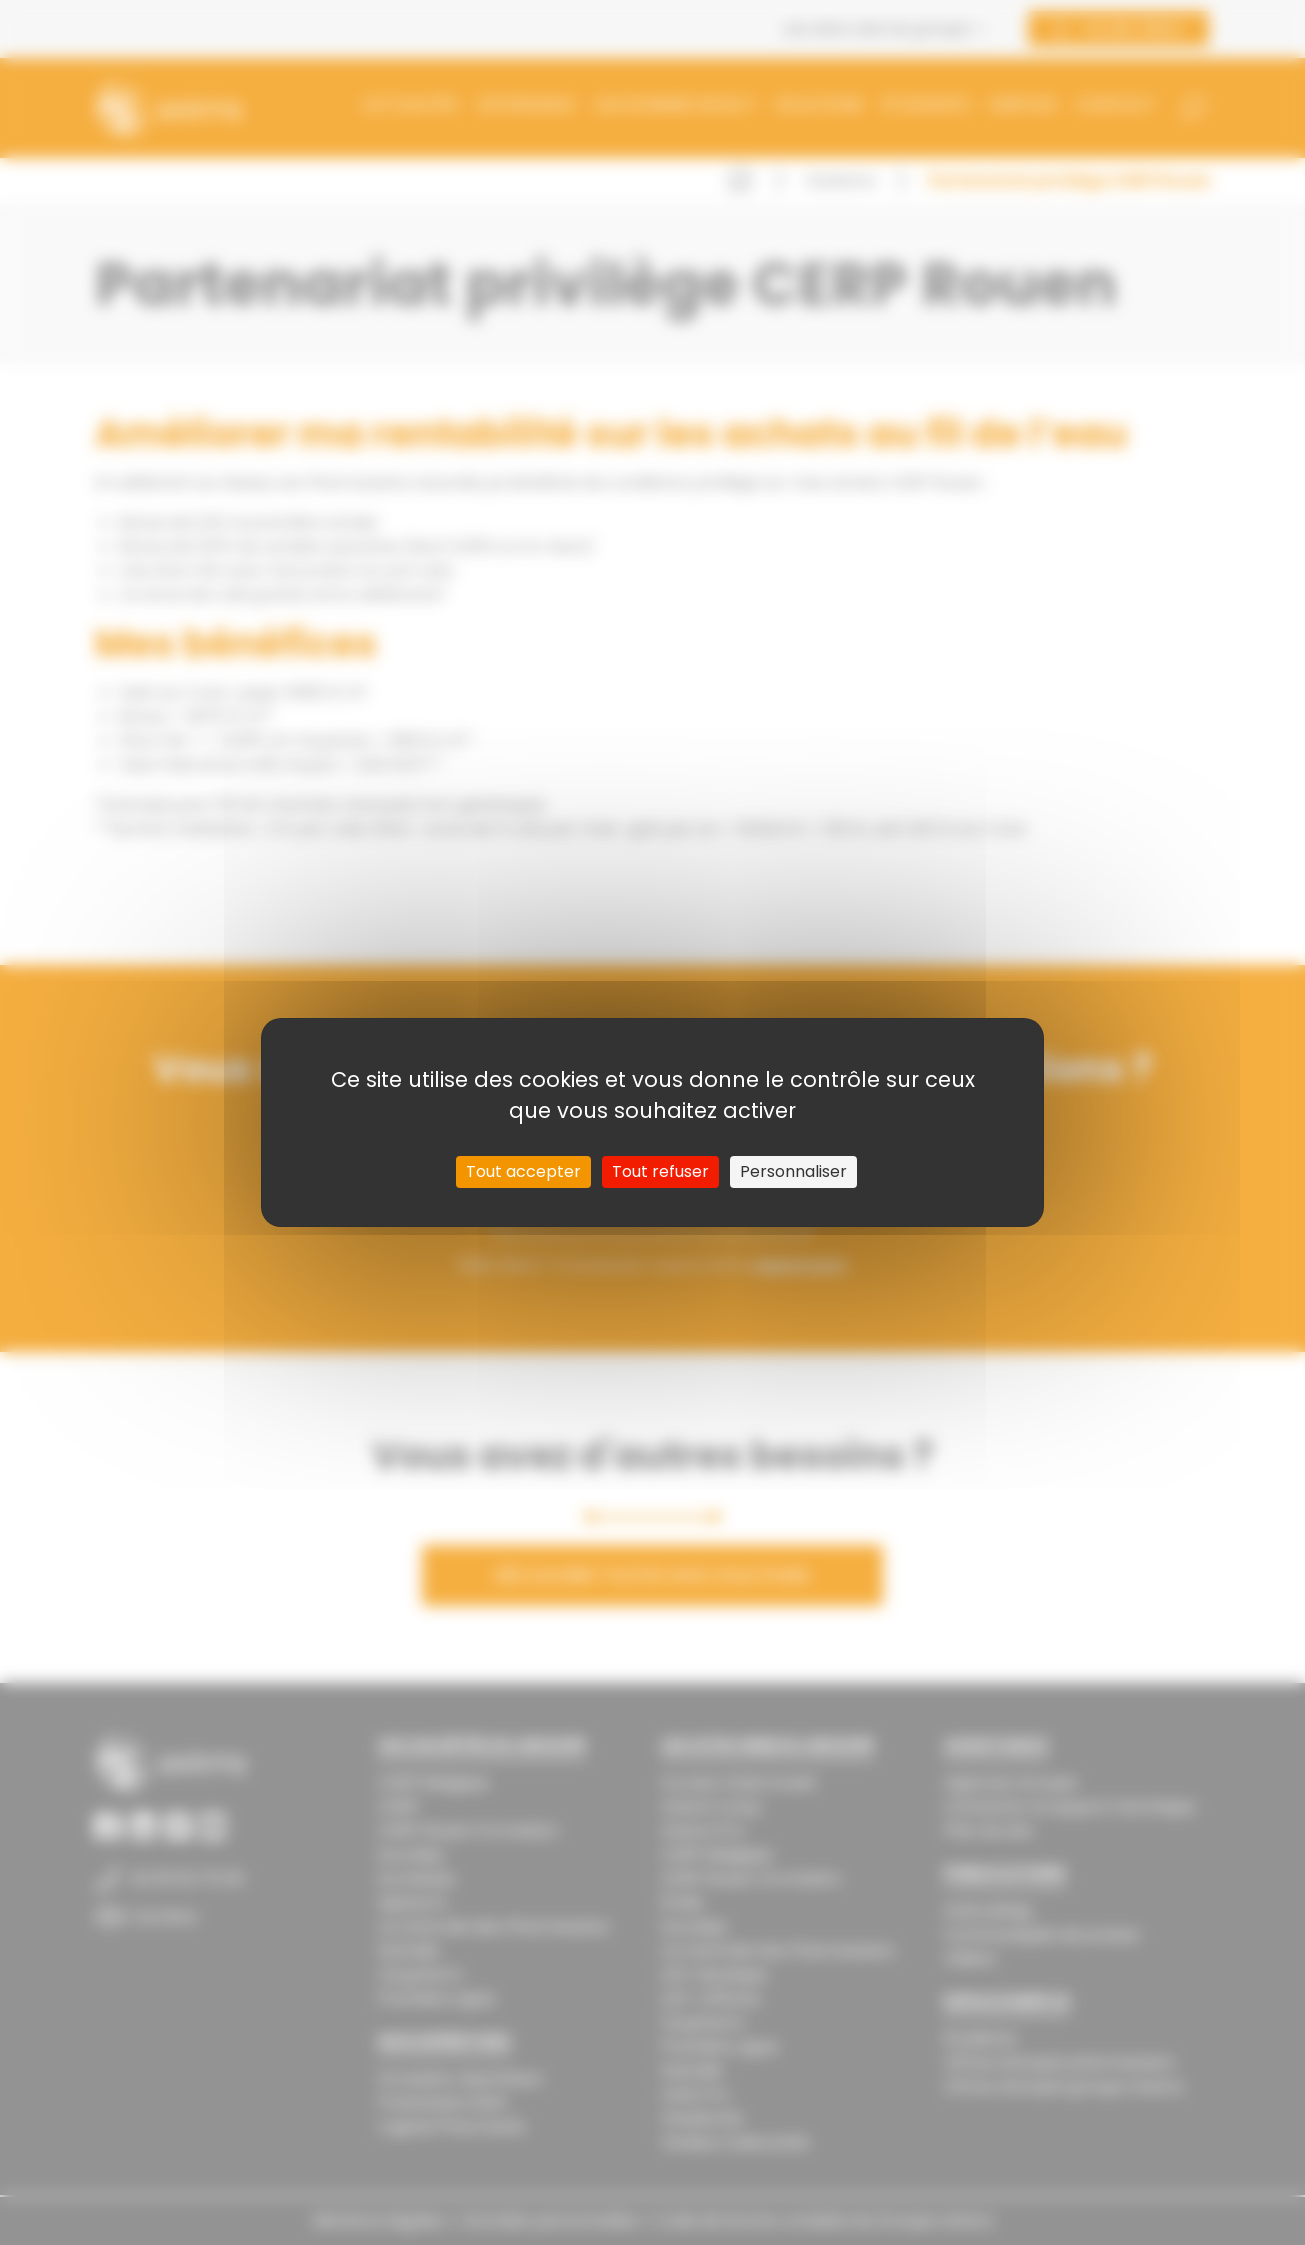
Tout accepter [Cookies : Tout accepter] (523, 1171)
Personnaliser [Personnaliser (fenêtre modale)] (793, 1171)
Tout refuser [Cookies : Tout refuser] (660, 1171)
